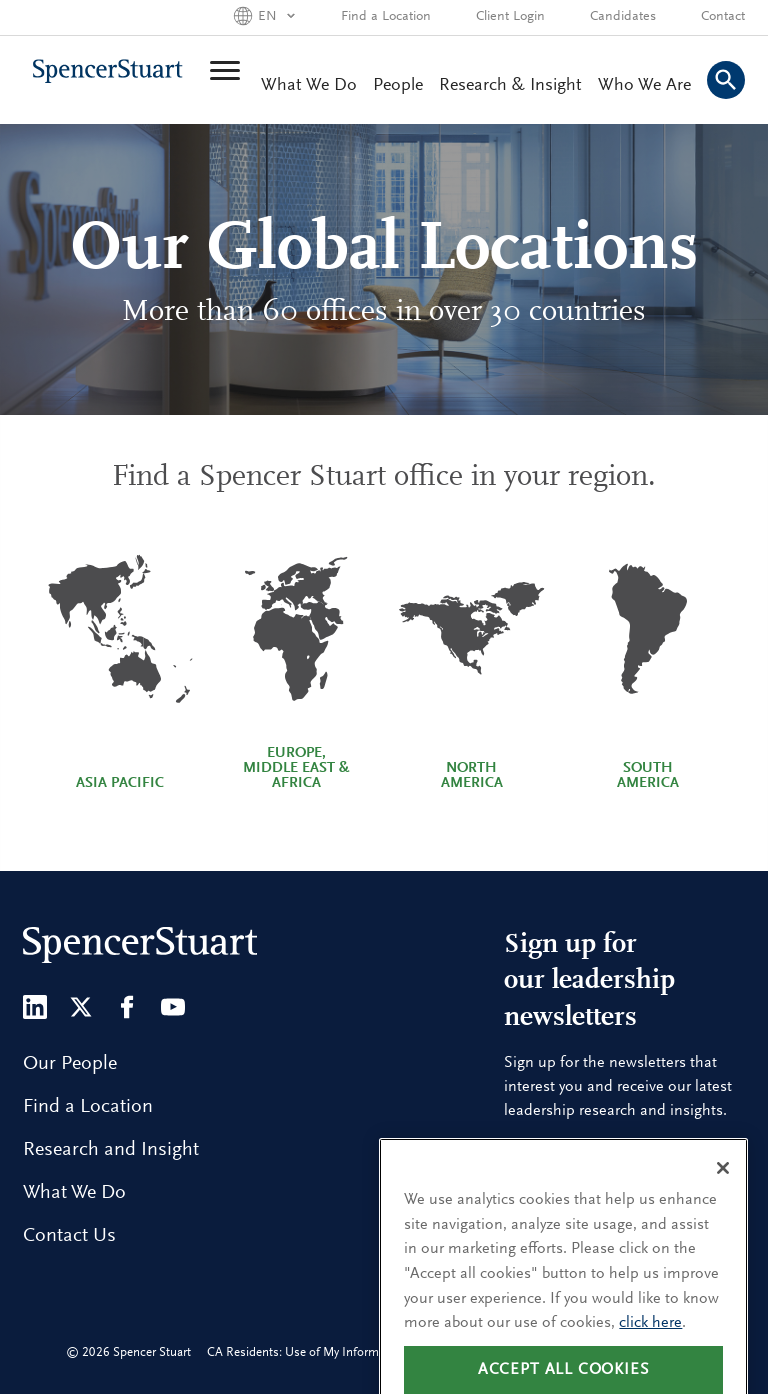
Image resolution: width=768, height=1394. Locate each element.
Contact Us (69, 1236)
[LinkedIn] (35, 1007)
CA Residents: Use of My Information (306, 1352)
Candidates (623, 17)
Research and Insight (111, 1150)
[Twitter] (81, 1007)
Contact (723, 17)
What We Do (309, 86)
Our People (70, 1064)
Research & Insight (510, 86)
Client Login (510, 17)
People (398, 86)
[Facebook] (127, 1007)
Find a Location (386, 17)
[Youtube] (173, 1007)
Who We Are (644, 86)
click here (650, 1348)
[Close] (723, 1193)
